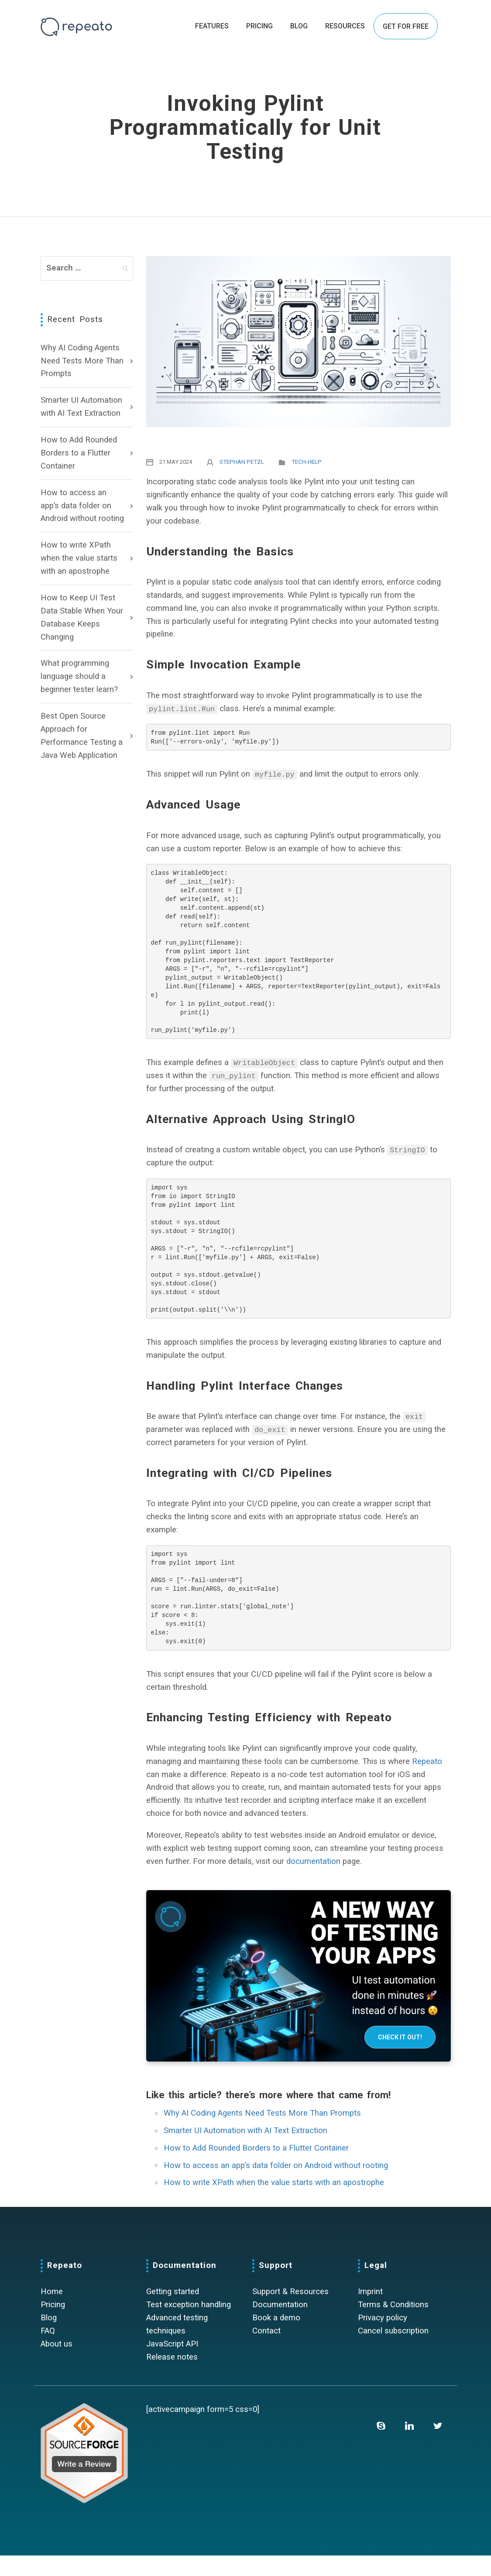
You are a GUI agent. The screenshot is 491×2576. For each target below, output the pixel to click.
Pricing (53, 2325)
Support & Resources (290, 2312)
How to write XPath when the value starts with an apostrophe (79, 558)
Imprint (370, 2312)
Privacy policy (382, 2338)
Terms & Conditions (393, 2325)
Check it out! (400, 2057)
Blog (49, 2338)
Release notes (172, 2377)
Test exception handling (188, 2325)
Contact (266, 2351)
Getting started (172, 2312)
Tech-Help (307, 462)
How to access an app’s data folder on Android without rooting (82, 506)
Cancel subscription (393, 2351)
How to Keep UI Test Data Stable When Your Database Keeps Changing (82, 617)
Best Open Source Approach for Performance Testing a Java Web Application (82, 735)
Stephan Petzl (242, 462)
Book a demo (276, 2338)
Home (52, 2312)
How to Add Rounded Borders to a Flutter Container (79, 453)
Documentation (280, 2325)
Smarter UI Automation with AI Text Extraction (81, 406)
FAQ (48, 2351)
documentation (313, 1882)
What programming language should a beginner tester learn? (79, 676)
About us (56, 2364)
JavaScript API (172, 2364)
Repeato (427, 1782)
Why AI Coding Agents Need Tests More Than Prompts (82, 361)
